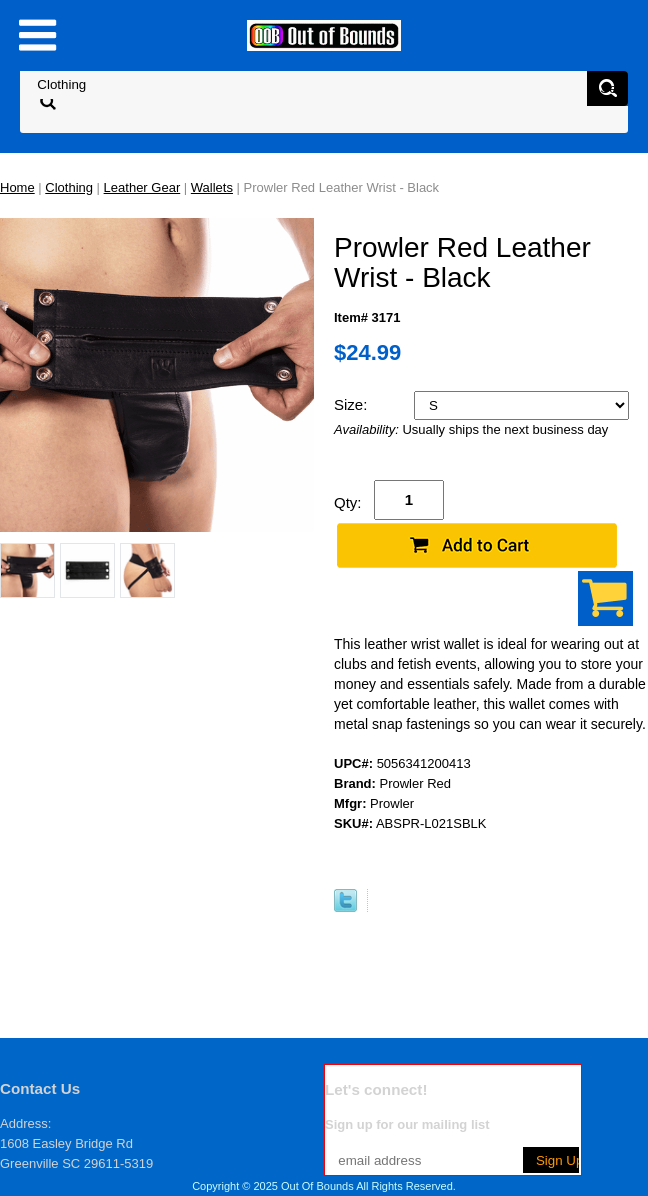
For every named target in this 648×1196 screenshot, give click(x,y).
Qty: (348, 502)
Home (17, 187)
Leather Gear (142, 187)
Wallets (212, 187)
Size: (353, 404)
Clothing (69, 187)
